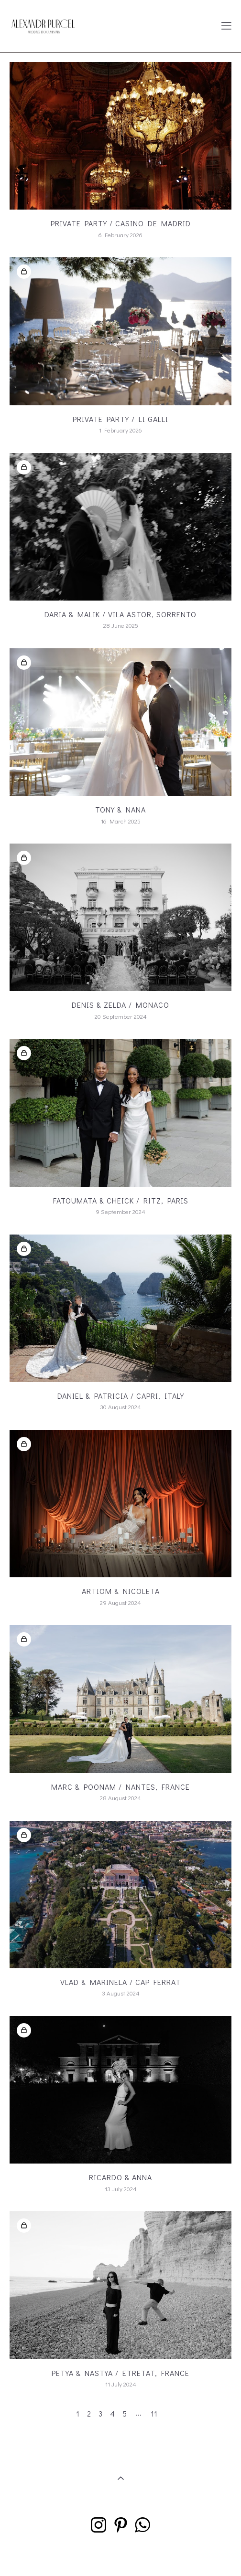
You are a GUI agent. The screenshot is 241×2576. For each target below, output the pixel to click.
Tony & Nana (120, 809)
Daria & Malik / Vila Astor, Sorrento (120, 614)
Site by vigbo (120, 2554)
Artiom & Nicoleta (121, 1591)
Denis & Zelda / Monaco (120, 1005)
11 (154, 2413)
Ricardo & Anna (120, 2177)
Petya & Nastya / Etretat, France (120, 2373)
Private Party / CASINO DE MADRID (121, 223)
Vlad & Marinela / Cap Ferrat (120, 1982)
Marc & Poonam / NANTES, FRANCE (120, 1787)
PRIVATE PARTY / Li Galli (120, 419)
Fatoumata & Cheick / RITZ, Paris (120, 1200)
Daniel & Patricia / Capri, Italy (120, 1396)
